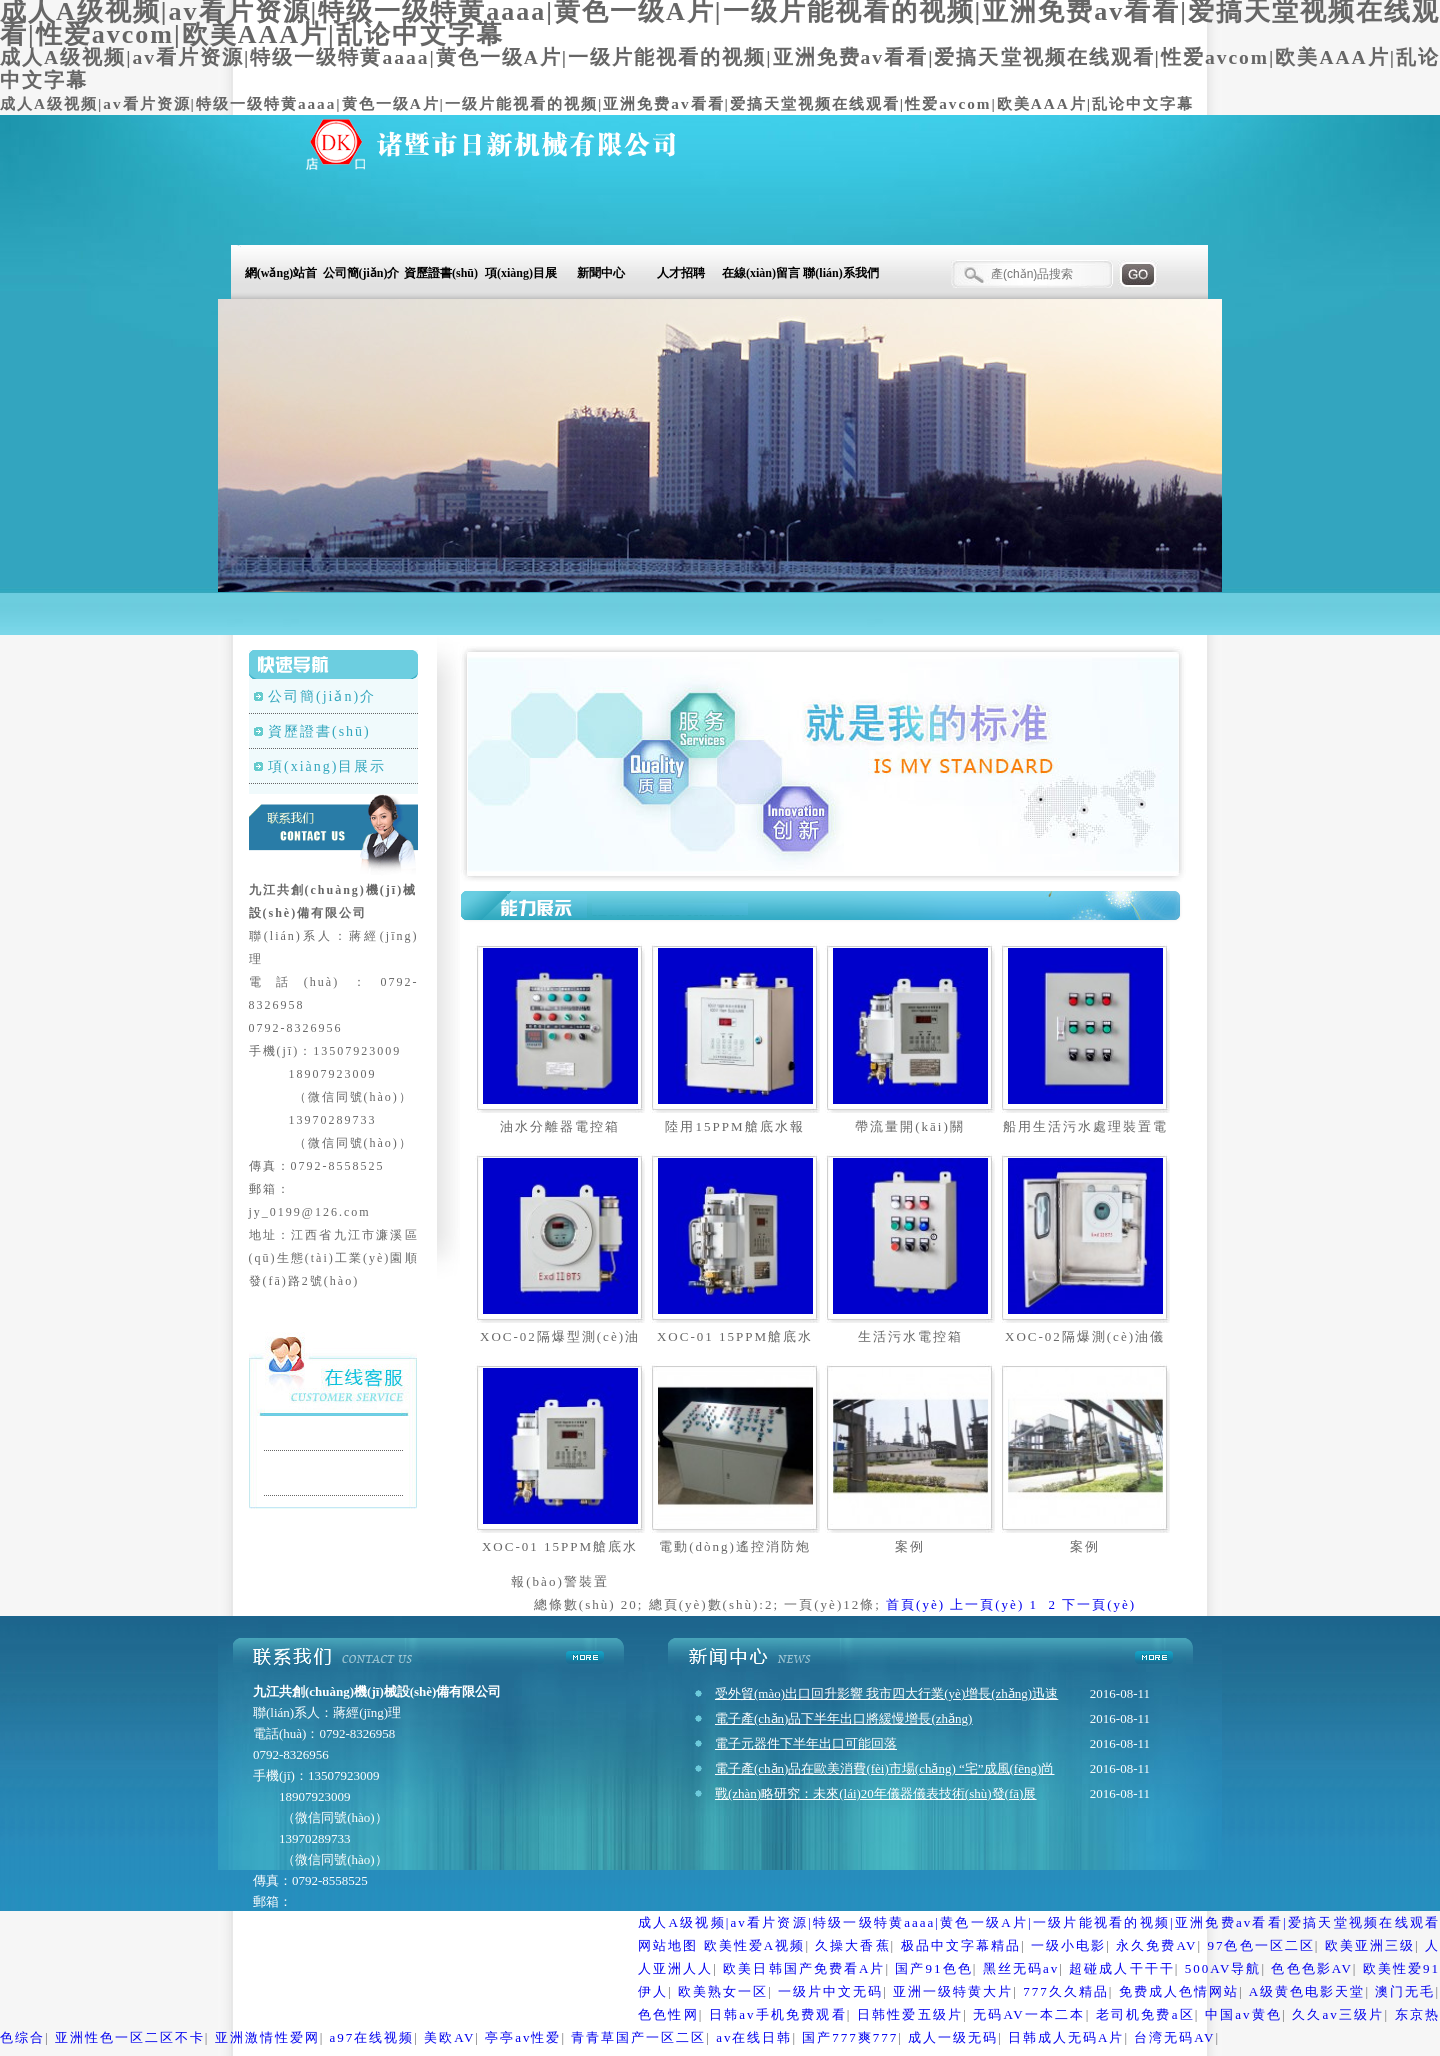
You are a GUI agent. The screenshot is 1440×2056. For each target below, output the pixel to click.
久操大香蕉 (852, 1945)
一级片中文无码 (830, 1991)
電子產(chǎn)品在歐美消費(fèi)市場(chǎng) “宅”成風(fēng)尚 (884, 1768)
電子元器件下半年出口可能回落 (806, 1743)
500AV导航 (1223, 1968)
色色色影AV (1311, 1968)
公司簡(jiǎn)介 (361, 273)
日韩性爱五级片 (910, 2014)
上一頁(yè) (987, 1604)
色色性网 (668, 2014)
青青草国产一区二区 (638, 2037)
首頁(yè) (915, 1604)
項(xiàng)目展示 (521, 276)
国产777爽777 (850, 2037)
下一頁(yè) (1099, 1604)
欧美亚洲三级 (1370, 1945)
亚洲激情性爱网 (267, 2037)
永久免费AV (1156, 1945)
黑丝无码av (1021, 1968)
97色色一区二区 (1260, 1945)
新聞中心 (601, 273)
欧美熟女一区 (723, 1991)
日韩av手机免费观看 (778, 2014)
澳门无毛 (1405, 1991)
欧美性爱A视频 (755, 1945)
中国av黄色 (1243, 2014)
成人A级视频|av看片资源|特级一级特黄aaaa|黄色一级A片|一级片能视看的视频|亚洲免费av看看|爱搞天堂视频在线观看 (1039, 1922)
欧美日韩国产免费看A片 (804, 1968)
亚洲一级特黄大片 (953, 1991)
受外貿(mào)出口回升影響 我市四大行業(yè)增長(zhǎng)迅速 (886, 1693)
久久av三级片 (1338, 2014)
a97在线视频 (372, 2037)
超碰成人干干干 (1122, 1968)
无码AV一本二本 (1029, 2014)
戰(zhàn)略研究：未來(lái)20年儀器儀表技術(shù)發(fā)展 (875, 1793)
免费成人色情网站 (1179, 1991)
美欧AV (449, 2037)
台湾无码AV (1174, 2037)
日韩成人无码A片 (1066, 2037)
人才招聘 (681, 273)
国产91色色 (933, 1968)
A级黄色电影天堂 (1307, 1991)
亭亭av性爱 (523, 2037)
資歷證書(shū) (441, 273)
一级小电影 (1068, 1945)
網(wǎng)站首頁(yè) (281, 276)
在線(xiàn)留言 (761, 273)
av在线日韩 (754, 2037)
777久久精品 (1066, 1991)
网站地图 (668, 1945)
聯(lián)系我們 (840, 273)
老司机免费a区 (1145, 2014)
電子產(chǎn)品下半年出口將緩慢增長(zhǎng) (843, 1718)
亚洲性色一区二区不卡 (130, 2037)
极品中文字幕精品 (961, 1945)
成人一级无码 (953, 2037)
